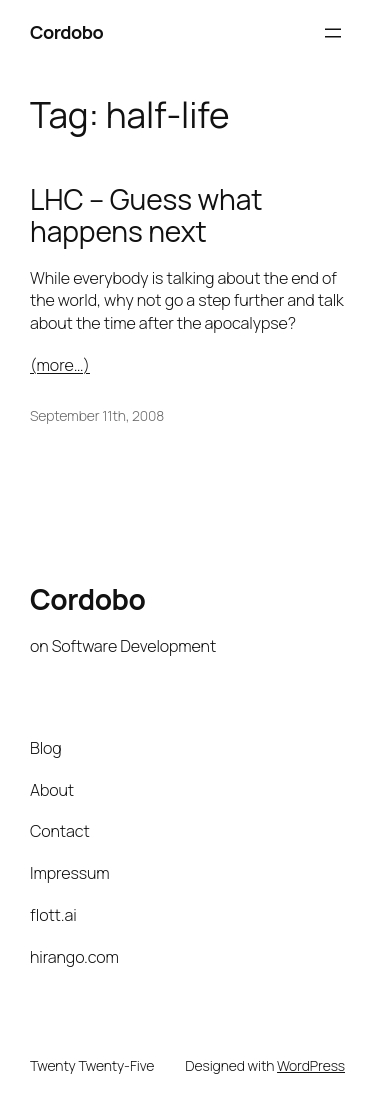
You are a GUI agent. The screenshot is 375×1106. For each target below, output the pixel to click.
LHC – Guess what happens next (146, 215)
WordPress (311, 1065)
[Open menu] (333, 33)
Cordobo (66, 32)
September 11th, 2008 (97, 415)
